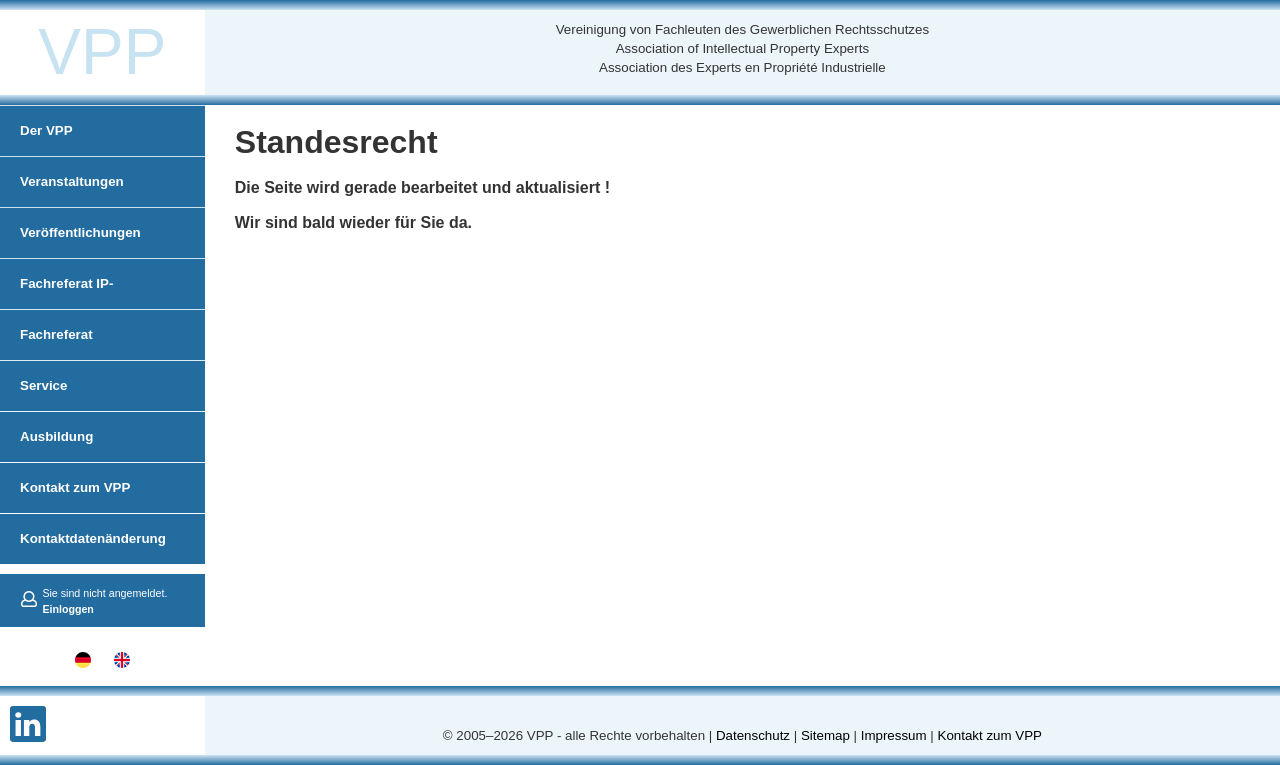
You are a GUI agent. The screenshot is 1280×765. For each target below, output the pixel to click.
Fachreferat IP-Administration (67, 308)
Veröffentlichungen (80, 232)
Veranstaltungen (72, 181)
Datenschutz (753, 735)
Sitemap (825, 735)
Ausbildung (56, 436)
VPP (102, 52)
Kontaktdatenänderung (93, 538)
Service (43, 385)
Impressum (894, 735)
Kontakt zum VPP (75, 487)
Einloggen (68, 609)
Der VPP (46, 130)
